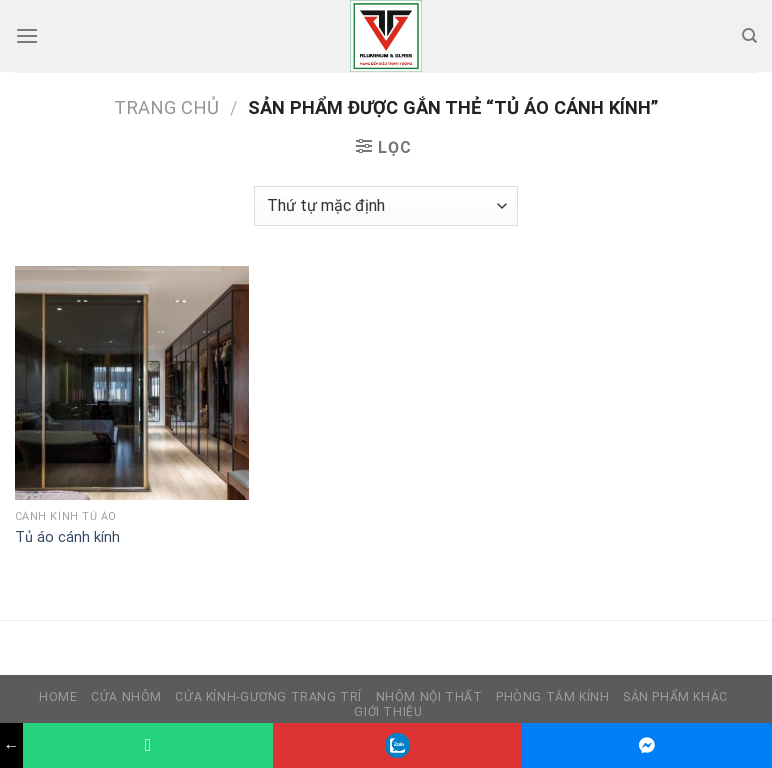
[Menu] (27, 35)
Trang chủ (166, 107)
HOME (58, 697)
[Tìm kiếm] (749, 36)
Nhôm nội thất (429, 697)
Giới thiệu (388, 712)
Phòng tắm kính (553, 697)
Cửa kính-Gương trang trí (268, 697)
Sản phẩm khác (675, 697)
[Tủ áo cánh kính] (132, 383)
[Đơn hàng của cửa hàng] (385, 206)
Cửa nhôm (126, 697)
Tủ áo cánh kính (67, 537)
